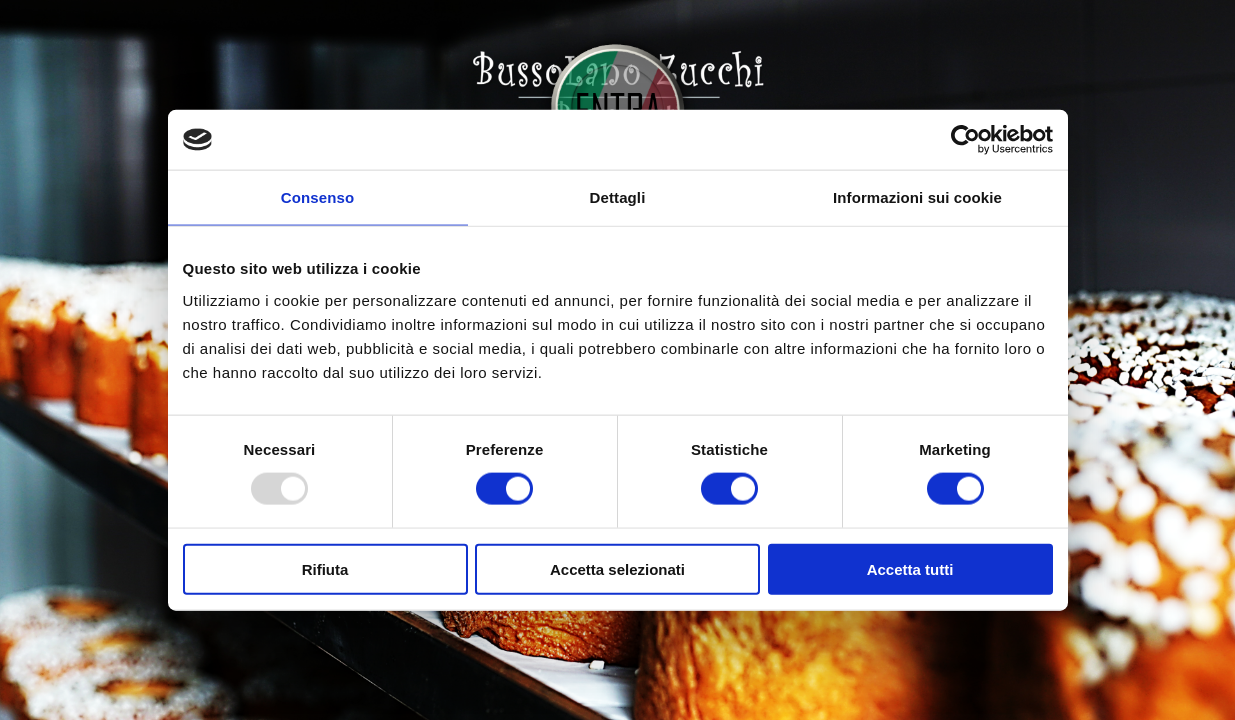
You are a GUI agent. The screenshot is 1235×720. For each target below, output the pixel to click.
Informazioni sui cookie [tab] (917, 197)
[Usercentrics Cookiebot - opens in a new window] (965, 140)
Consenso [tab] (317, 197)
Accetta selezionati (617, 568)
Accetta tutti (910, 568)
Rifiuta (325, 568)
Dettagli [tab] (618, 197)
